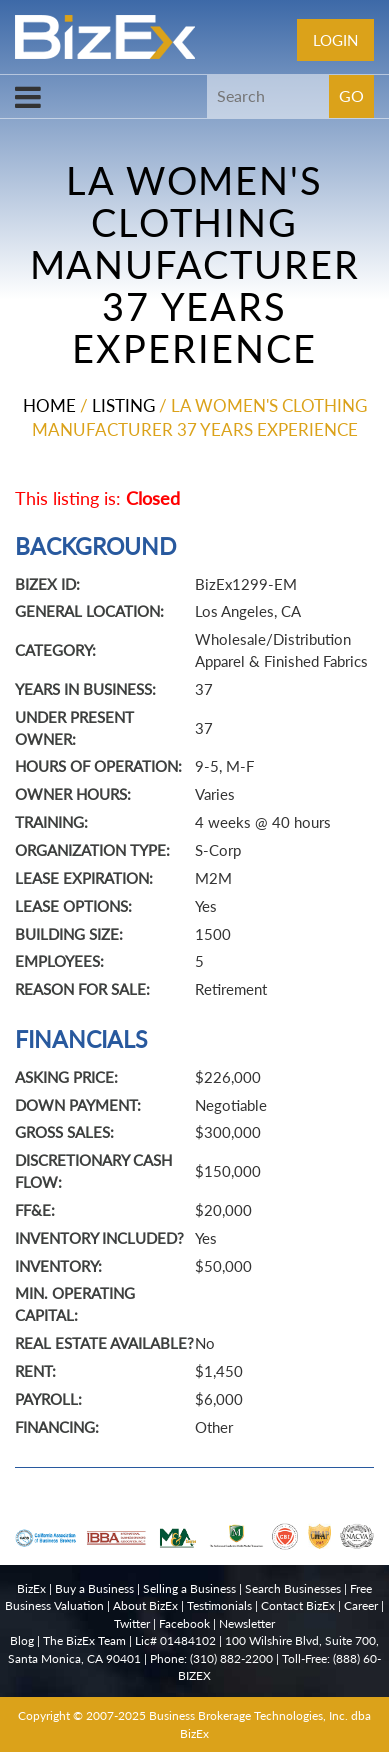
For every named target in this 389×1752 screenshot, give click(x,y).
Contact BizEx (298, 1605)
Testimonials (219, 1605)
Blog (22, 1640)
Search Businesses (293, 1588)
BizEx (31, 1588)
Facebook (184, 1623)
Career (361, 1605)
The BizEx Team (84, 1640)
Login (335, 40)
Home (49, 405)
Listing (123, 405)
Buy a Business (94, 1588)
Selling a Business (189, 1588)
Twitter (132, 1623)
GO (351, 95)
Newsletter (247, 1623)
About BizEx (145, 1605)
